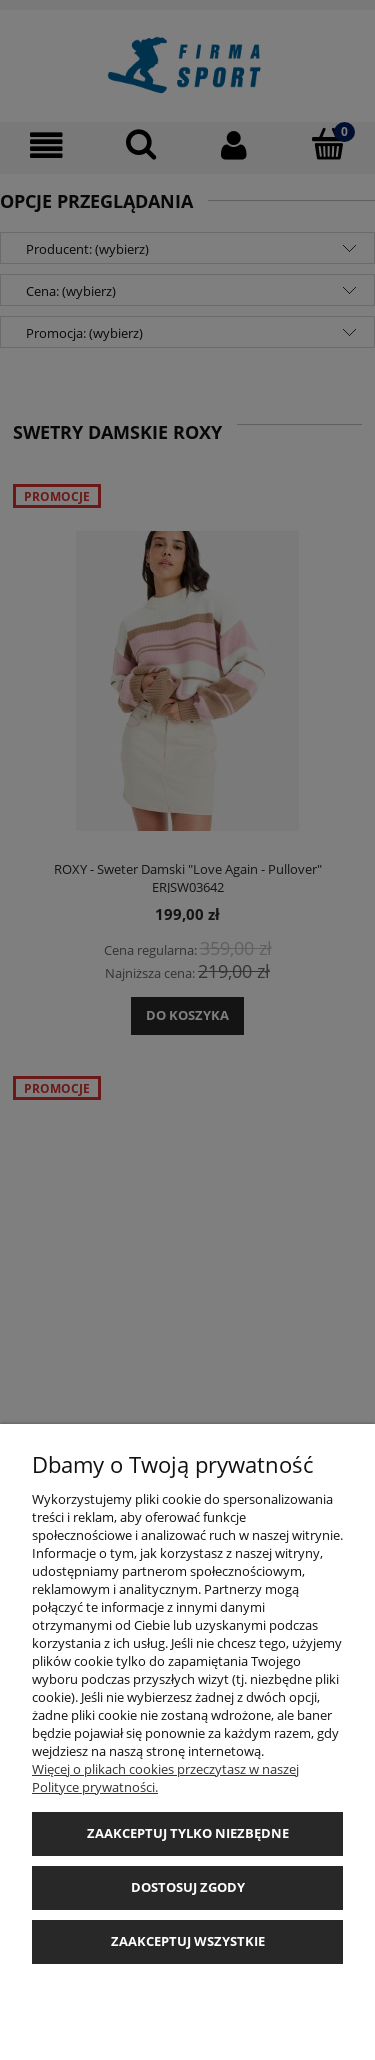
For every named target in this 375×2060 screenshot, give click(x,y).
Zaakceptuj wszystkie (188, 1941)
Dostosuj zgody (188, 1887)
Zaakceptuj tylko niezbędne (188, 1833)
